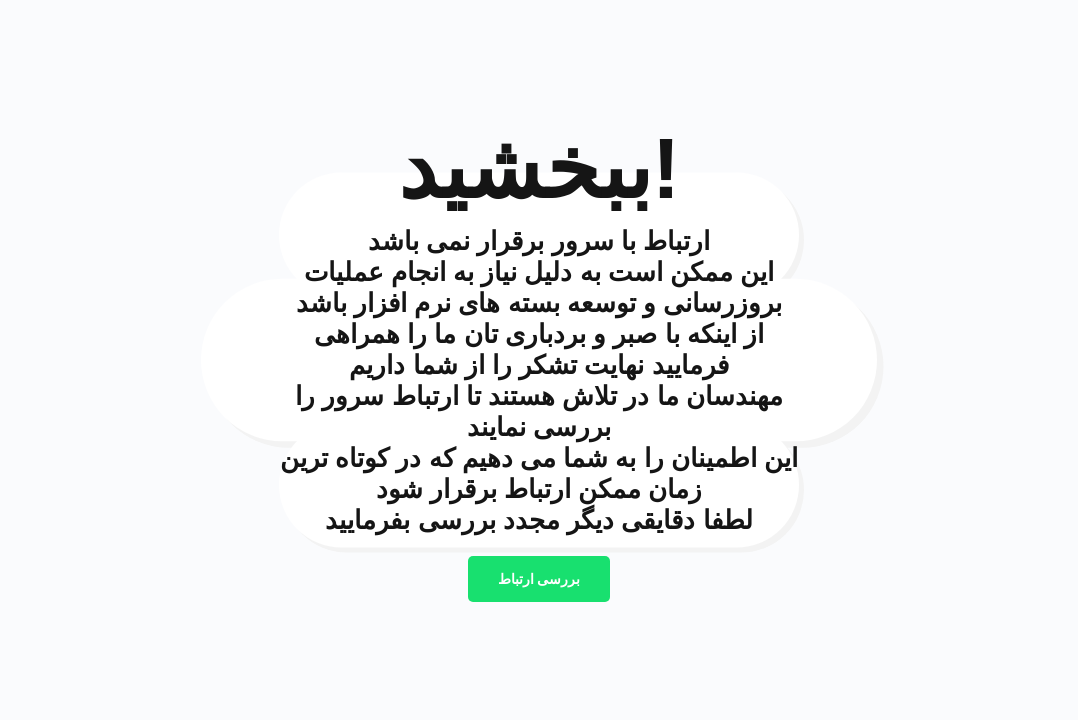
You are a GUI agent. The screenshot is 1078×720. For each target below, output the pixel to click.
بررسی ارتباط (539, 579)
